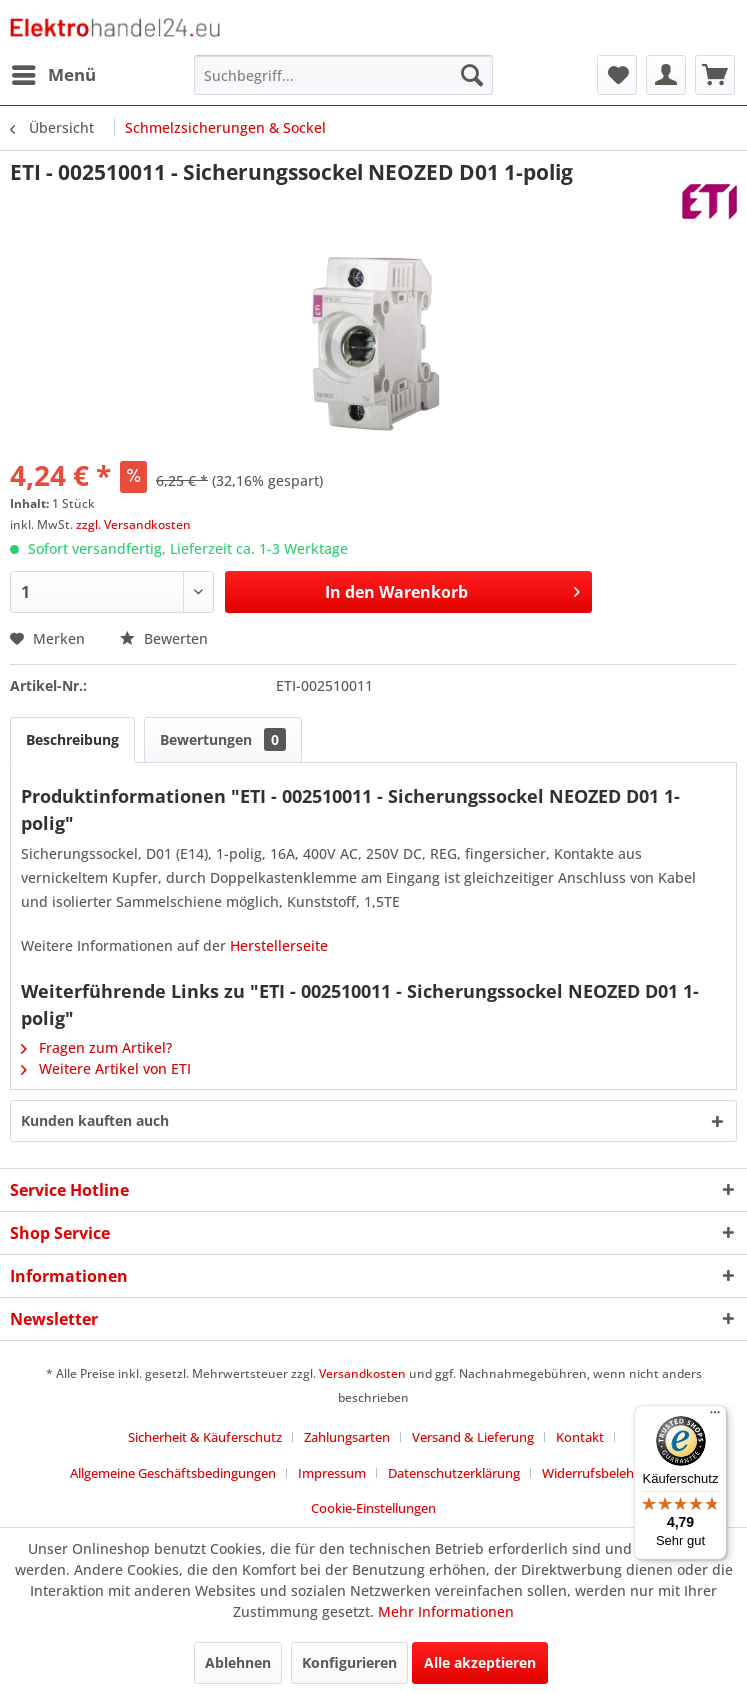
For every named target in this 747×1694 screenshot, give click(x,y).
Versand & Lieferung (473, 1437)
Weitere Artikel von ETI (106, 1068)
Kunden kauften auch (95, 1120)
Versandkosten (362, 1373)
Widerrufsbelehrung (602, 1473)
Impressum (332, 1473)
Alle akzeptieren (480, 1662)
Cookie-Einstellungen (373, 1508)
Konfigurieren (349, 1662)
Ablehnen (238, 1662)
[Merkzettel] (617, 75)
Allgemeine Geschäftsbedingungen (173, 1473)
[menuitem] (53, 75)
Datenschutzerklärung (454, 1473)
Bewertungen (223, 739)
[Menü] (715, 1417)
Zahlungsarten (347, 1437)
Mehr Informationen (446, 1611)
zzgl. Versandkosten (133, 524)
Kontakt (580, 1437)
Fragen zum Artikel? (96, 1047)
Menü (54, 72)
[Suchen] (472, 75)
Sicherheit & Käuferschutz (205, 1437)
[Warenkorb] (715, 75)
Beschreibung (72, 739)
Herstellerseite (279, 945)
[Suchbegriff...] (343, 75)
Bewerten (164, 638)
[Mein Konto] (666, 75)
